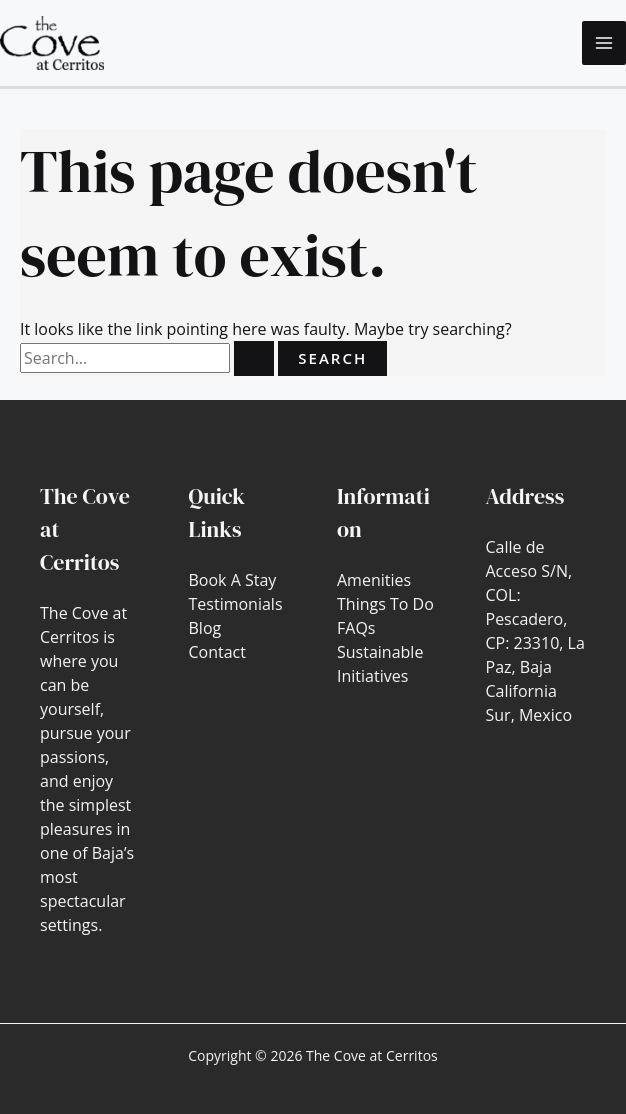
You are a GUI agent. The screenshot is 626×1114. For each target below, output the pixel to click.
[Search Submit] (254, 358)
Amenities (374, 580)
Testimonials (236, 604)
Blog (205, 628)
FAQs (356, 628)
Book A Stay (233, 580)
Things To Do (385, 604)
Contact (217, 652)
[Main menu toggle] (604, 43)
